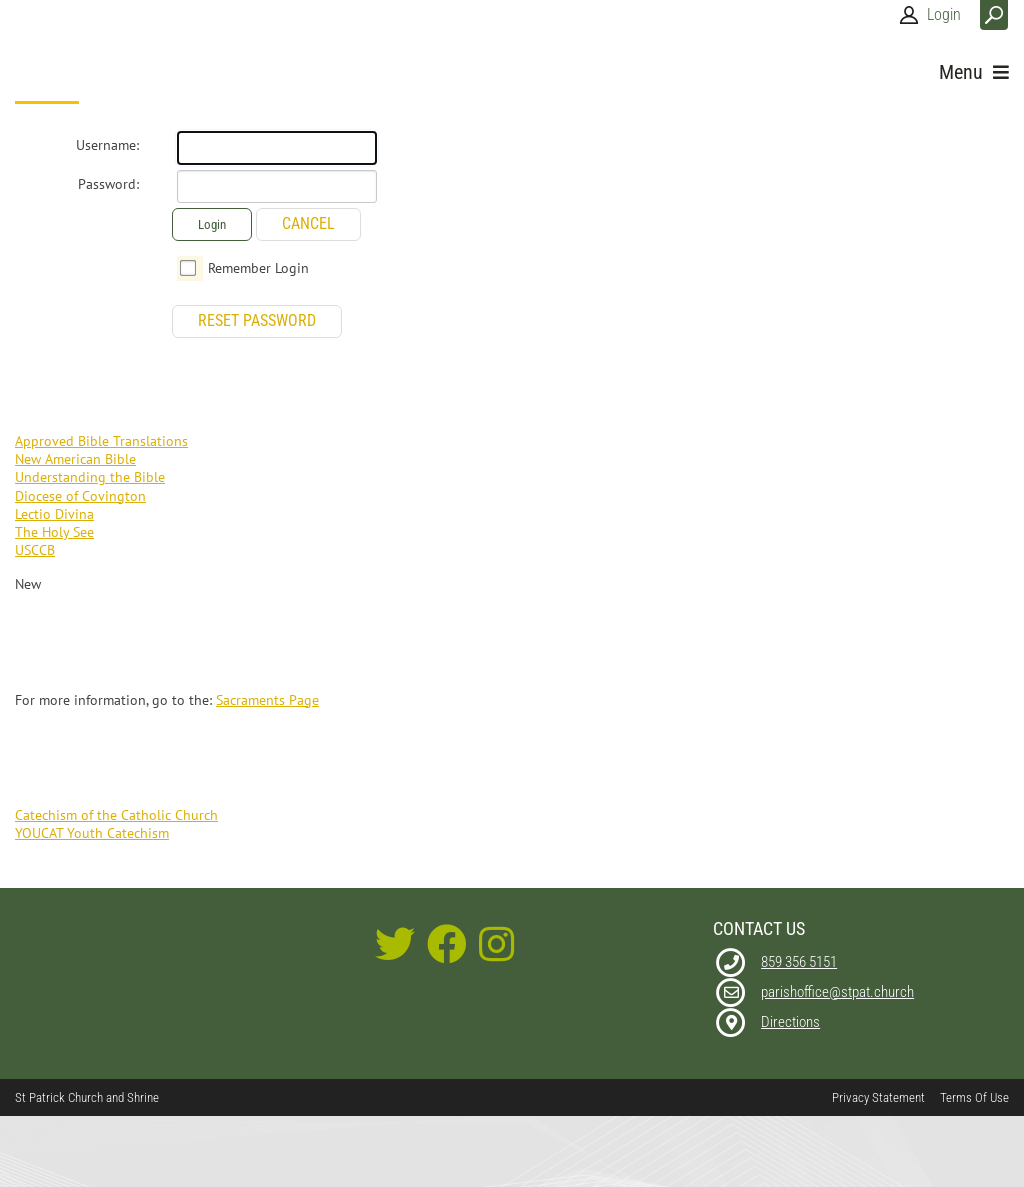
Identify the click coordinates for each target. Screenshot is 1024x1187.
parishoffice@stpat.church (837, 992)
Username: (107, 145)
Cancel (308, 223)
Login (944, 14)
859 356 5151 (799, 962)
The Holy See (54, 532)
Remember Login (258, 268)
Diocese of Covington (80, 496)
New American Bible (75, 459)
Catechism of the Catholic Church (116, 815)
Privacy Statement (878, 1097)
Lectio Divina (54, 514)
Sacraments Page (267, 700)
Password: (108, 184)
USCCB (35, 550)
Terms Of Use (974, 1097)
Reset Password (257, 320)
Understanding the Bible (90, 477)
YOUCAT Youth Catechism (92, 833)
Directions (790, 1022)
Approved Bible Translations (101, 441)
